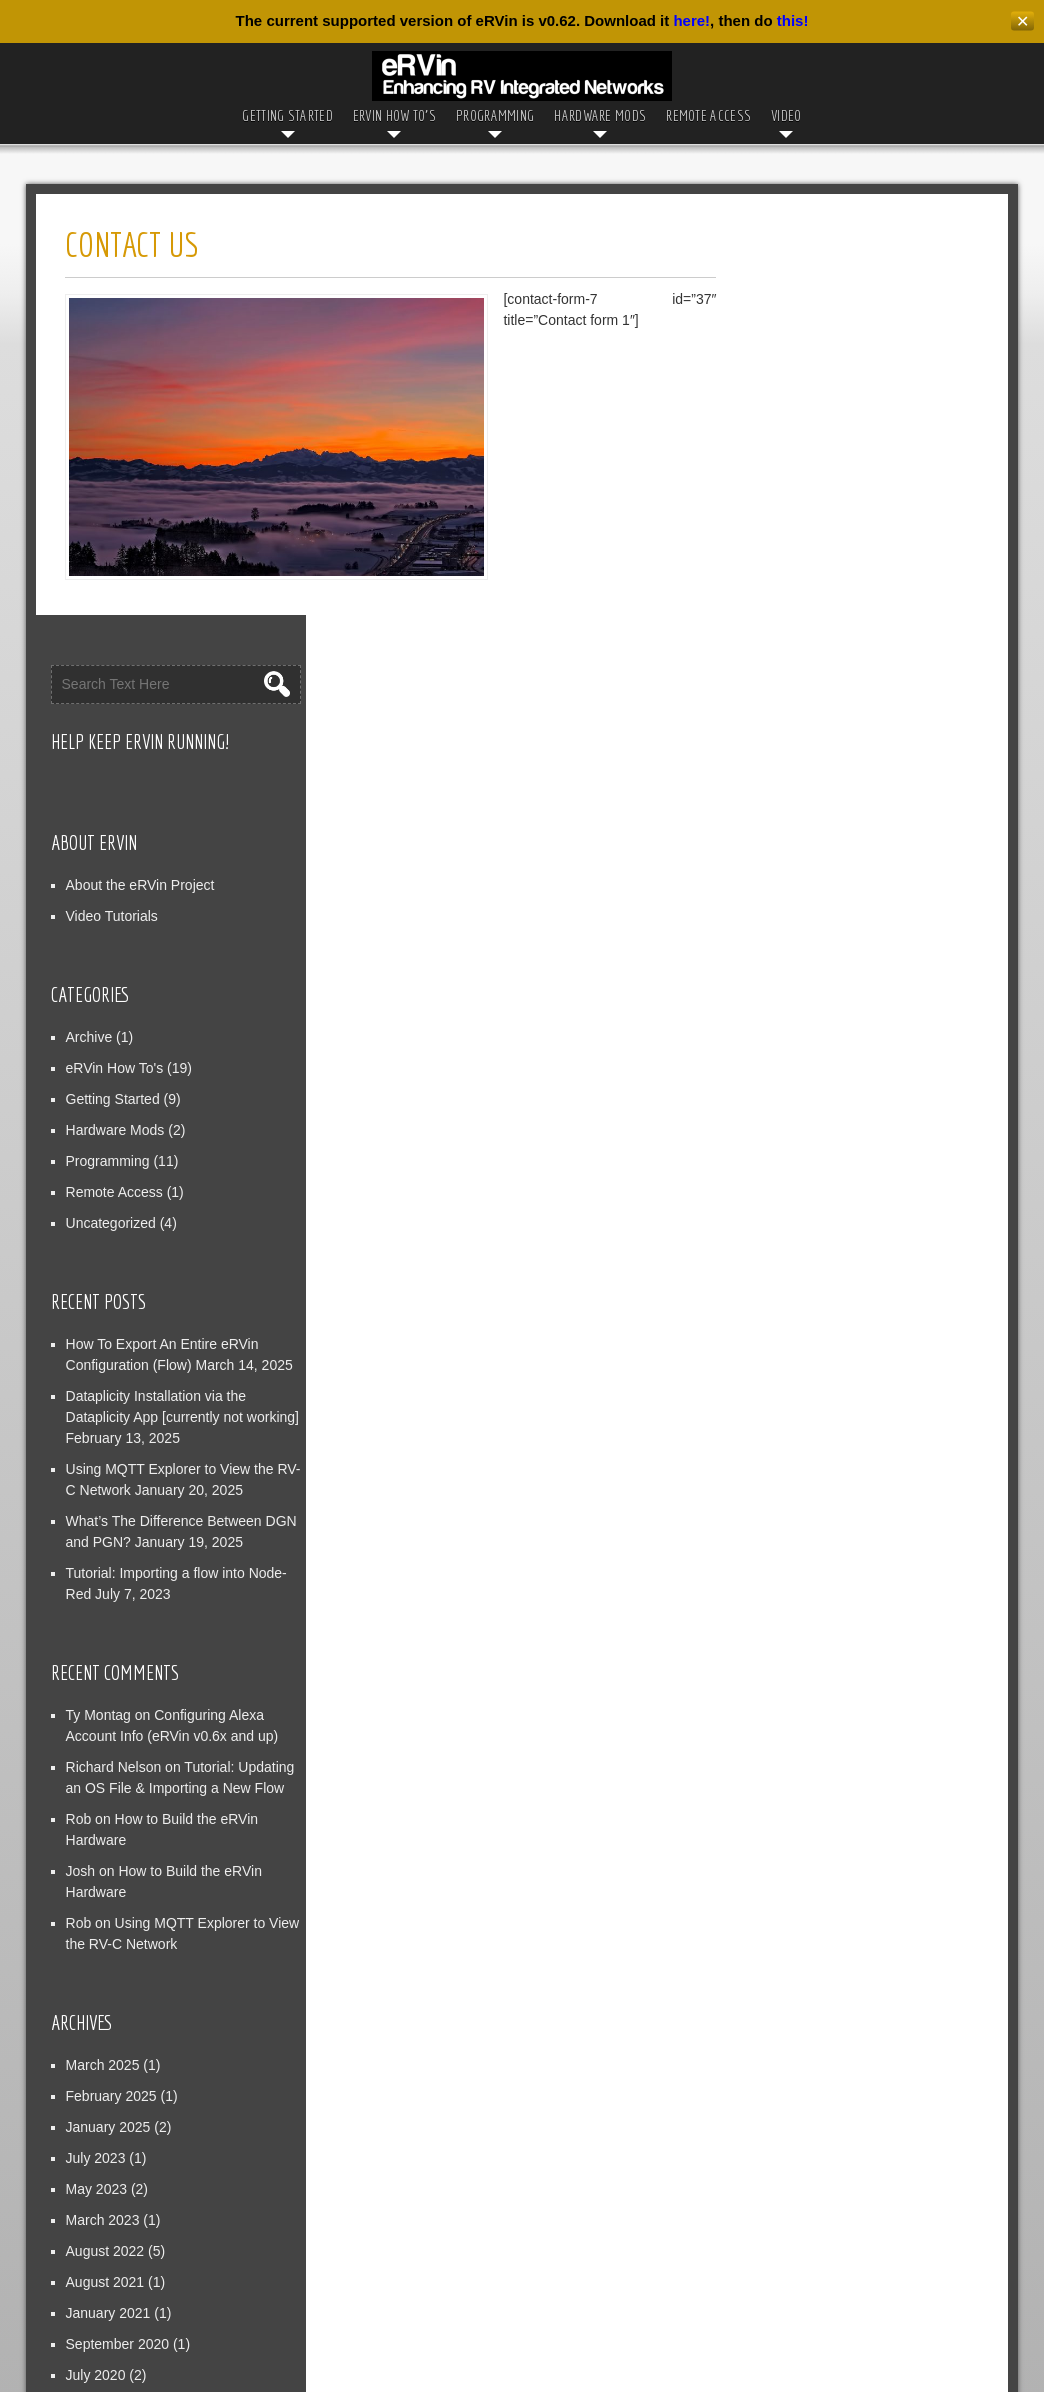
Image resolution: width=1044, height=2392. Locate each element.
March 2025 (805, 1676)
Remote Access (708, 115)
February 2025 (813, 1707)
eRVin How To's (817, 679)
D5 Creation (570, 2369)
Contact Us (463, 2332)
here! (691, 20)
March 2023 (805, 1831)
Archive (791, 648)
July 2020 (798, 1986)
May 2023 (798, 1800)
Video (786, 115)
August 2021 (807, 1893)
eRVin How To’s (394, 115)
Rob (781, 1534)
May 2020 (798, 2017)
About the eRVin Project (842, 496)
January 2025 (810, 1738)
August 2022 (807, 1862)
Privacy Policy (569, 2332)
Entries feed (805, 2169)
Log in (787, 2138)
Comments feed (817, 2200)
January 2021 (810, 1924)
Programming (495, 115)
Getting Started (287, 115)
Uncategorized (813, 834)
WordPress (751, 2369)
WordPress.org (814, 2231)
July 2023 (798, 1769)
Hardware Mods (600, 115)
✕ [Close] (1022, 21)
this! (793, 20)
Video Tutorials (814, 527)
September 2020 (820, 1955)
